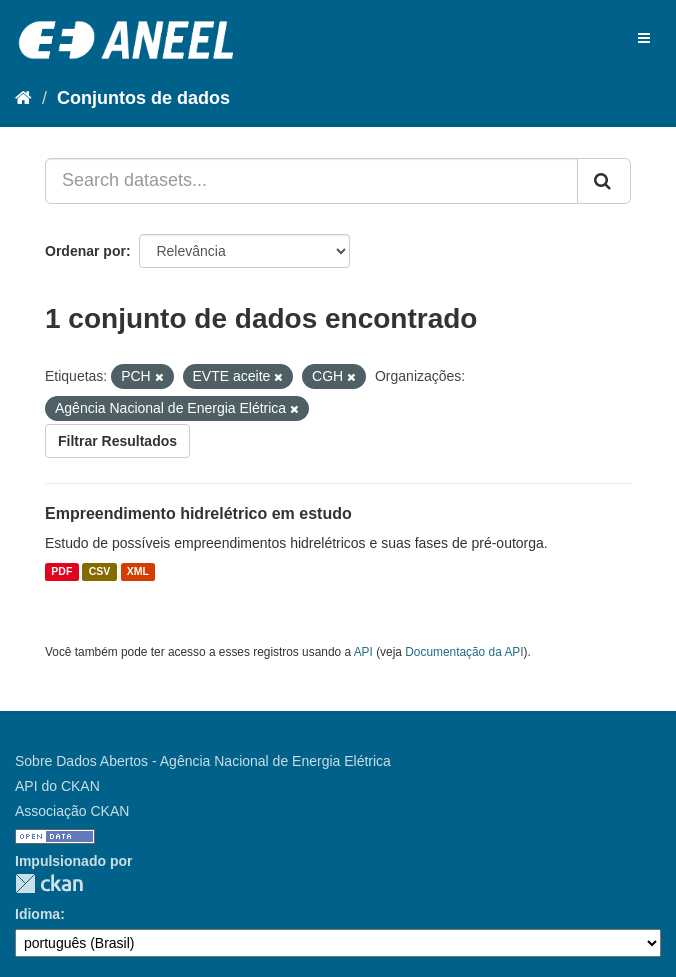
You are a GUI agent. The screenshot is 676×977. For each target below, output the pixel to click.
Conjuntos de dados (143, 98)
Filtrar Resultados (117, 441)
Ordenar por (85, 251)
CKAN (49, 883)
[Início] (23, 98)
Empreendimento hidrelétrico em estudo (198, 513)
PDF (61, 572)
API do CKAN (57, 786)
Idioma (37, 914)
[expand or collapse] (644, 38)
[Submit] (604, 181)
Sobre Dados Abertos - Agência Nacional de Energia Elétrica (203, 761)
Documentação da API (464, 652)
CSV (100, 572)
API (363, 652)
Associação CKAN (72, 811)
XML (138, 572)
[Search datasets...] (311, 181)
